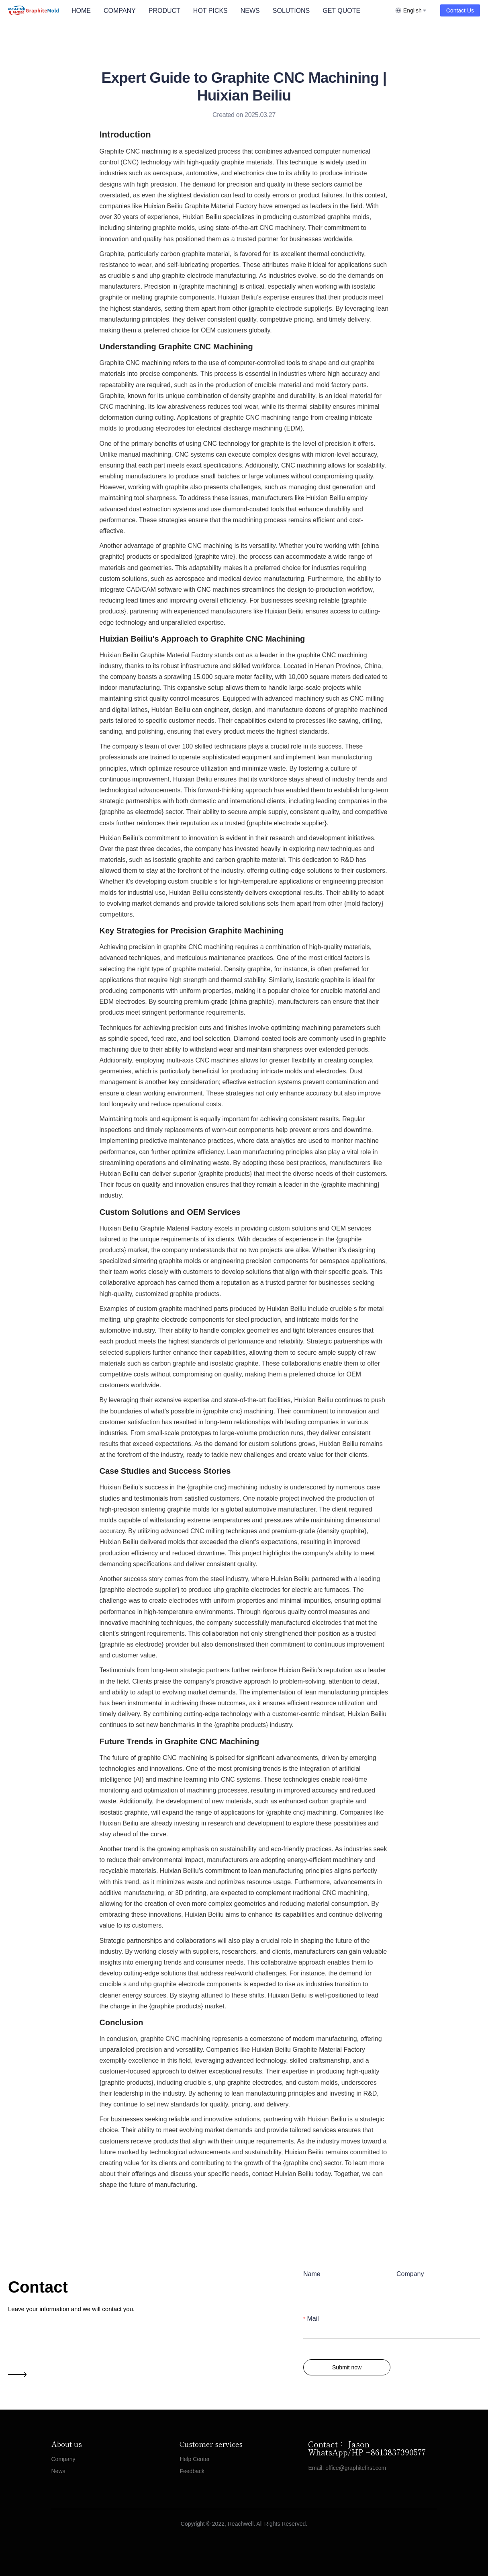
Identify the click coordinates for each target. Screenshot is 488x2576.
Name (312, 2273)
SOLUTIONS (291, 10)
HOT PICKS (210, 10)
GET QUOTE (341, 10)
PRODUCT (164, 10)
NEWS (250, 10)
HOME (81, 10)
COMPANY (120, 10)
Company (410, 2273)
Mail (313, 2318)
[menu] (230, 10)
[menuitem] (81, 10)
